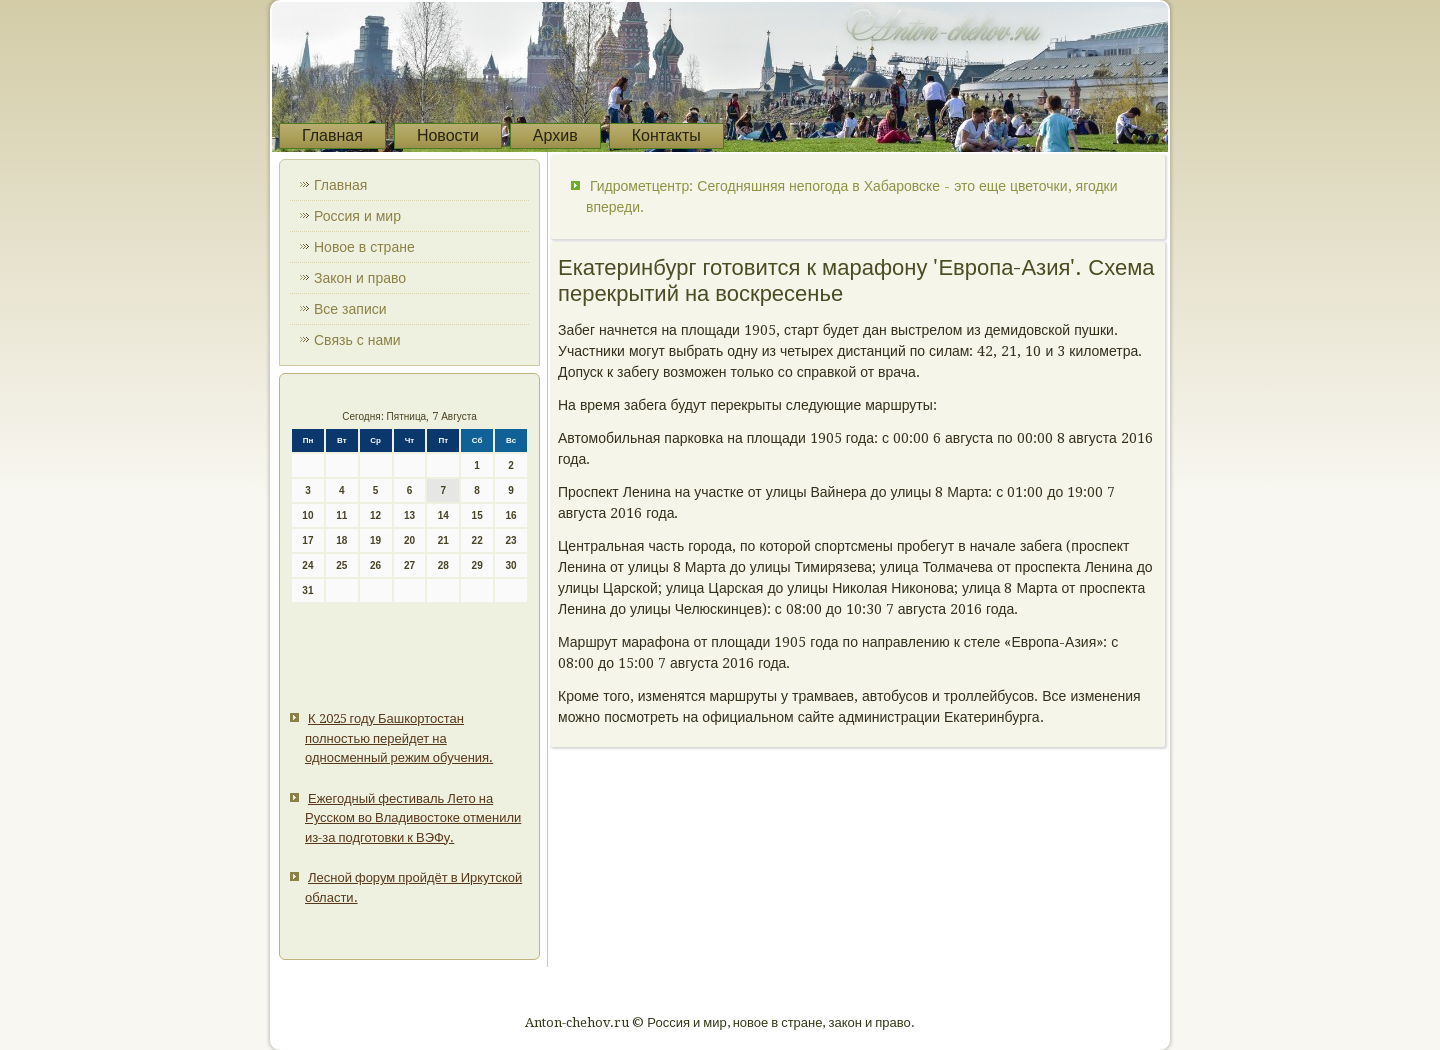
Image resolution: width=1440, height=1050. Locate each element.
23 (510, 540)
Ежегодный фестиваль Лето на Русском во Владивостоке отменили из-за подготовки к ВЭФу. (413, 818)
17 (307, 540)
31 (307, 590)
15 (477, 515)
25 (341, 565)
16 (510, 515)
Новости (448, 135)
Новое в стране (364, 247)
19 (375, 540)
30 (510, 565)
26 (375, 565)
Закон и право (360, 278)
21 (443, 540)
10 (307, 515)
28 (443, 565)
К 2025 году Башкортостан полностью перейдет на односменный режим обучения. (399, 738)
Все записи (350, 309)
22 (477, 540)
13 (409, 515)
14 (443, 515)
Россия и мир (357, 216)
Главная (332, 135)
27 (409, 565)
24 (307, 565)
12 (375, 515)
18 (341, 540)
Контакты (666, 135)
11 (341, 515)
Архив (555, 135)
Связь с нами (357, 340)
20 (409, 540)
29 (477, 565)
